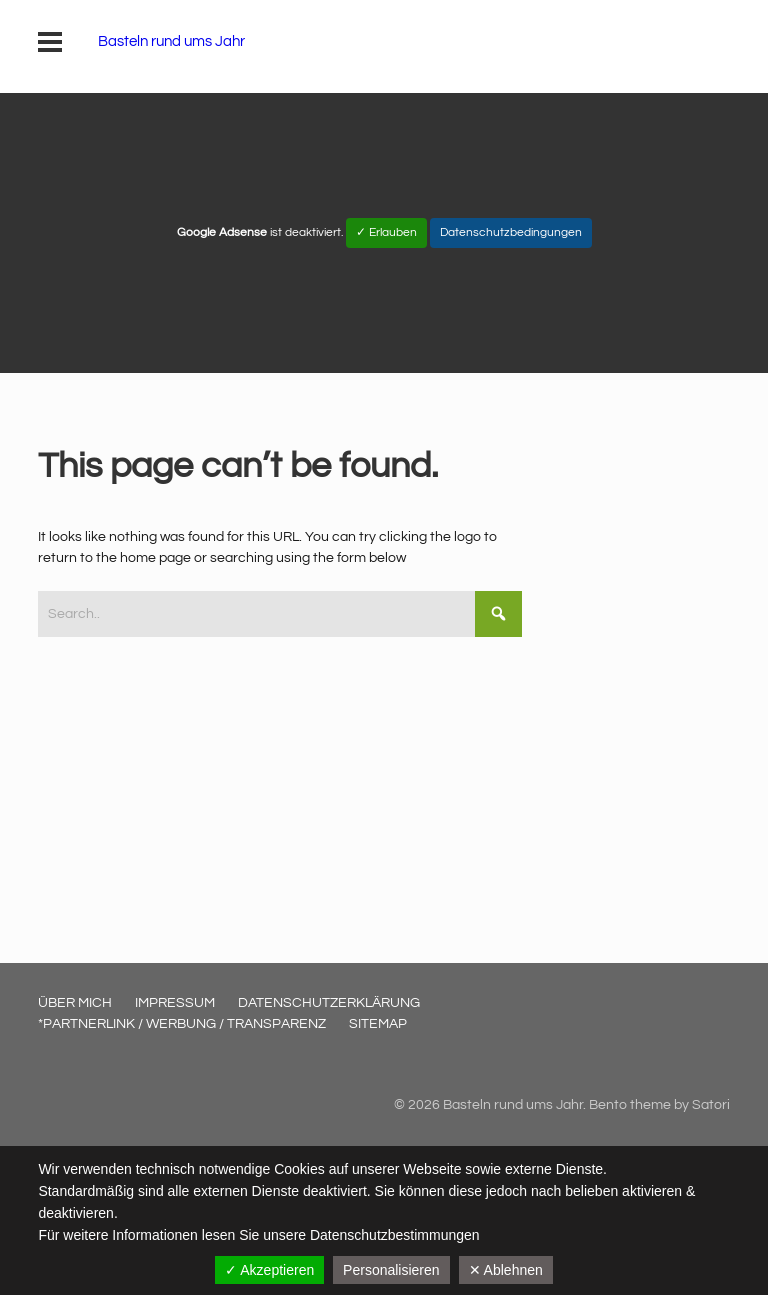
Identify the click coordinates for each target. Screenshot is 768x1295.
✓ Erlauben (386, 232)
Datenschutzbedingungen (511, 232)
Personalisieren (391, 1270)
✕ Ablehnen (506, 1270)
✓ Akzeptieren (269, 1270)
